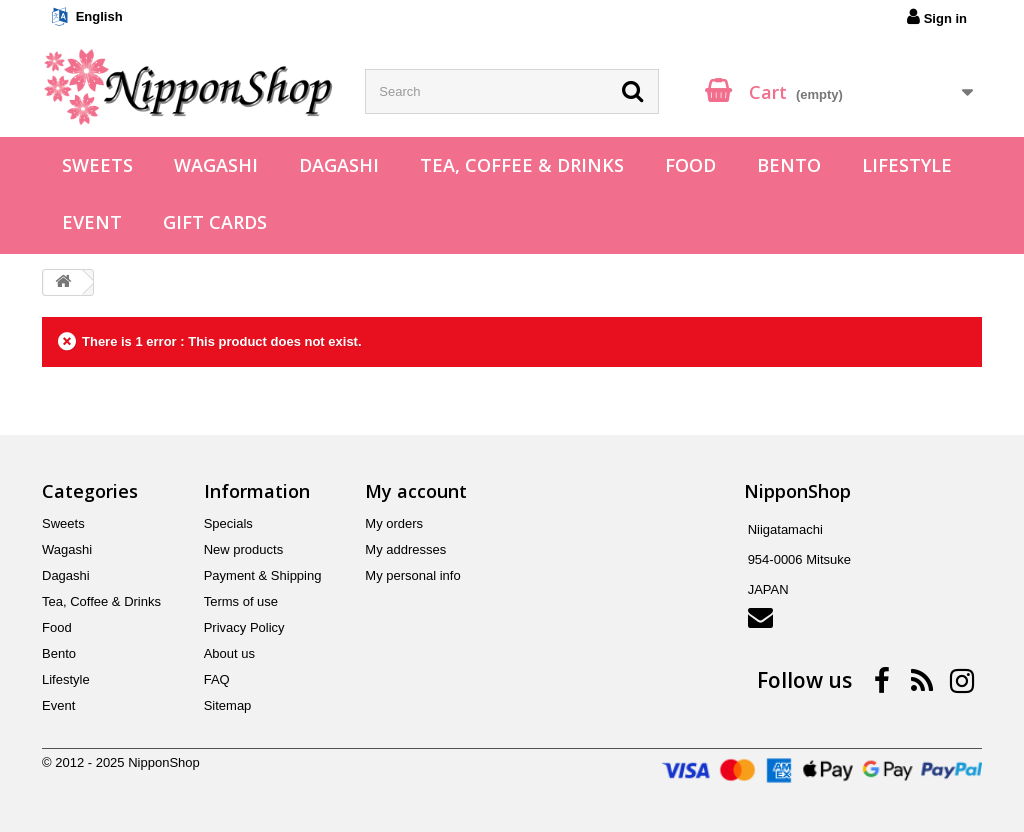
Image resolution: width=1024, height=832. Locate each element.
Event (92, 222)
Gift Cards (215, 222)
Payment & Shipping (263, 575)
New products (243, 549)
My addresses (405, 549)
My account (416, 491)
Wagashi (216, 165)
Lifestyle (907, 165)
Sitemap (228, 705)
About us (229, 653)
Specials (228, 523)
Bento (789, 165)
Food (690, 165)
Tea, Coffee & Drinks (522, 165)
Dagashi (339, 165)
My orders (394, 523)
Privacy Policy (244, 627)
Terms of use (241, 601)
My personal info (412, 575)
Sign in (937, 17)
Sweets (97, 165)
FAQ (217, 679)
